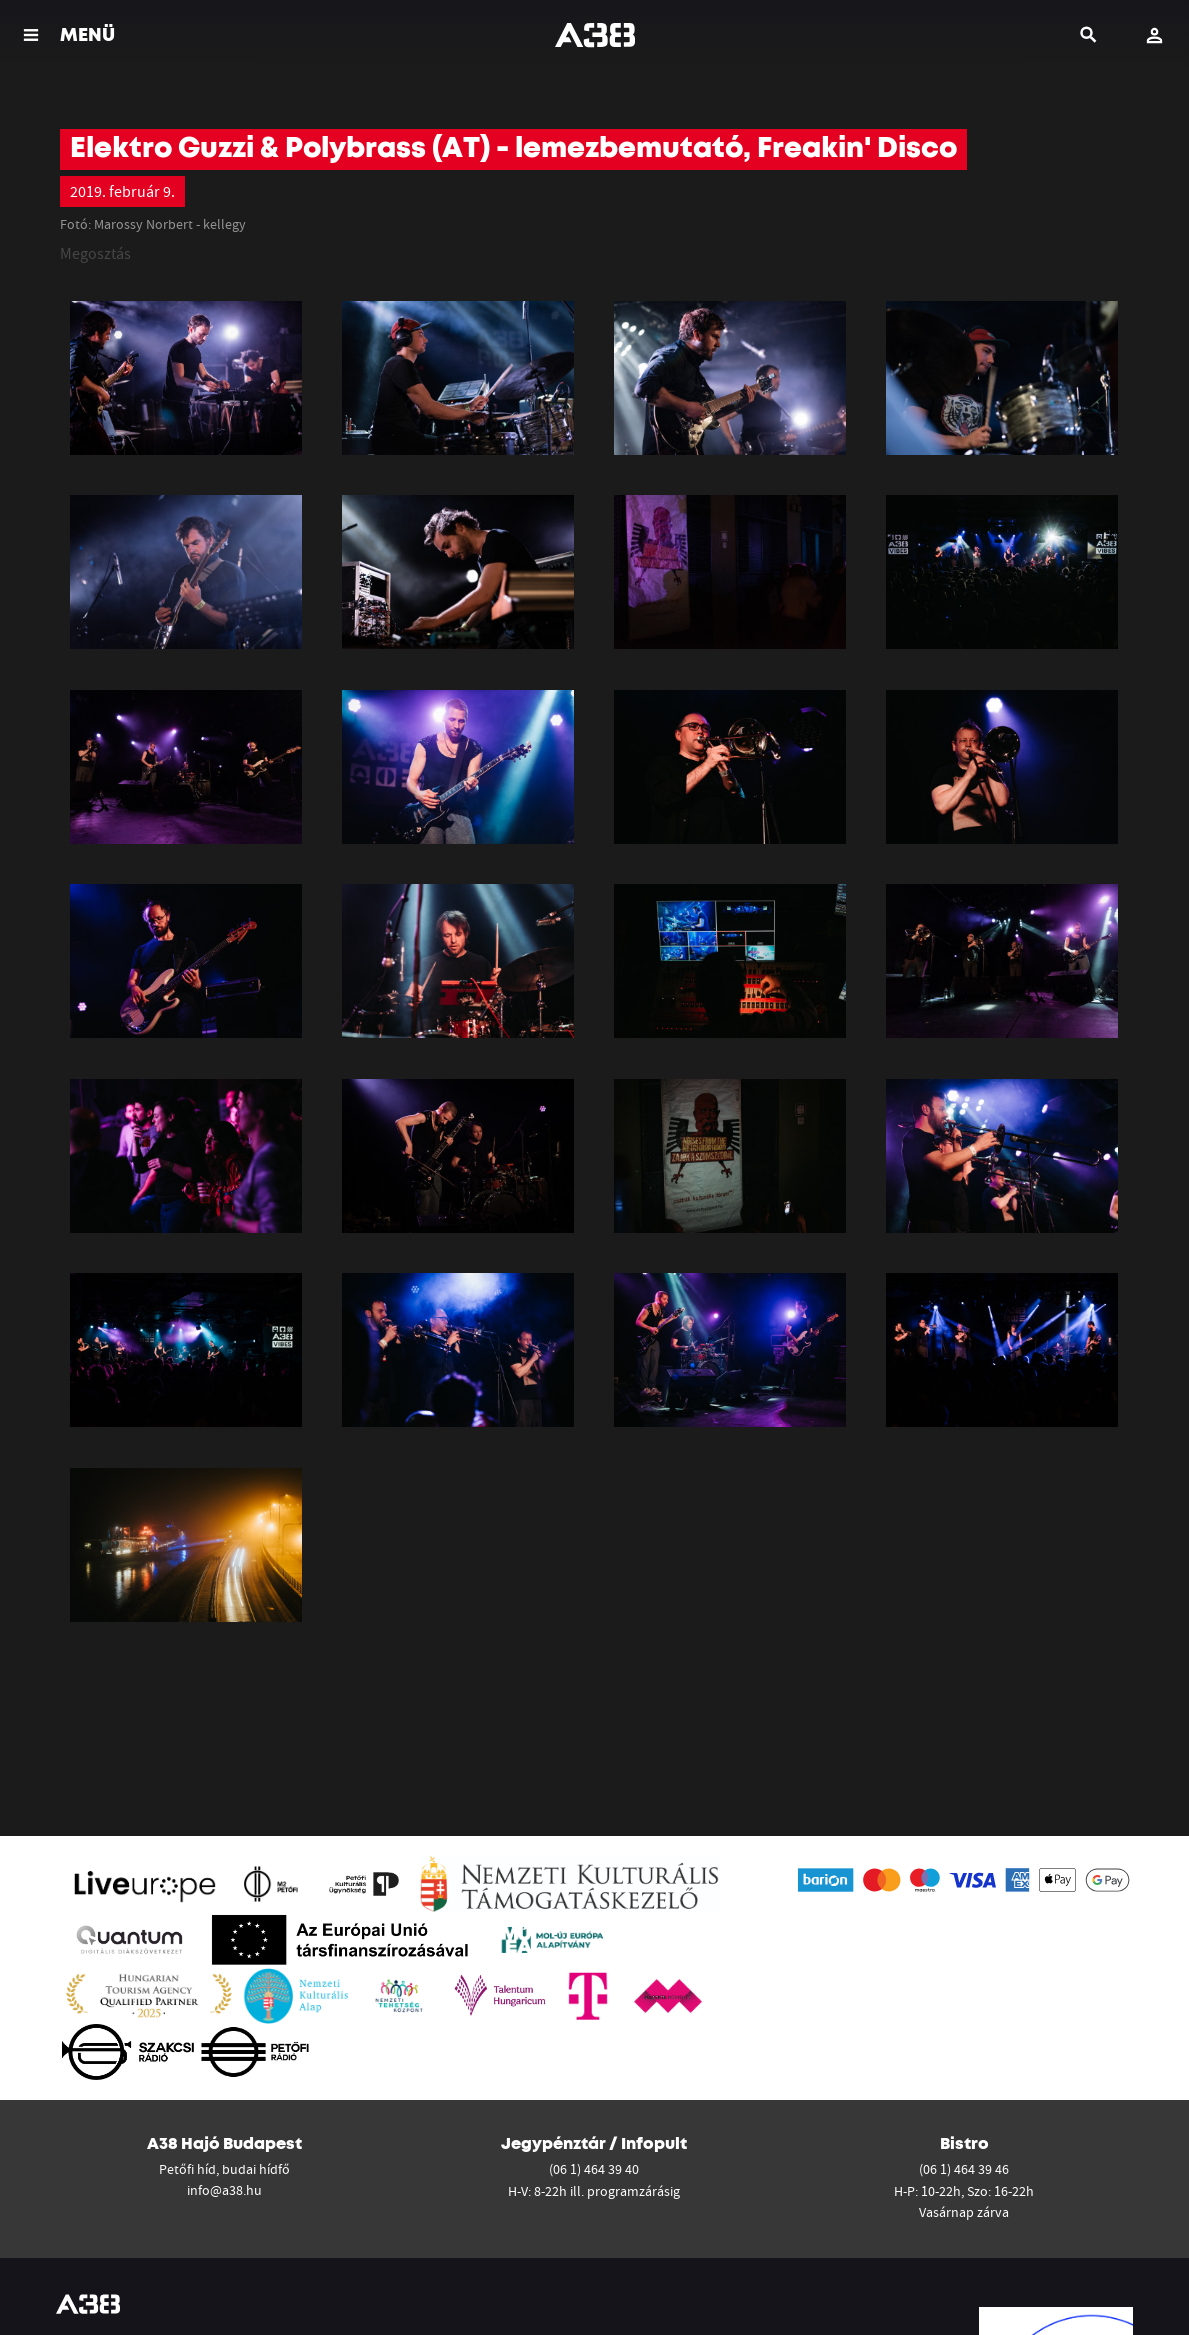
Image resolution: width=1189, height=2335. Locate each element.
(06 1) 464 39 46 (964, 2169)
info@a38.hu (224, 2190)
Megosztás (95, 253)
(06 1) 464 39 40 (594, 2169)
